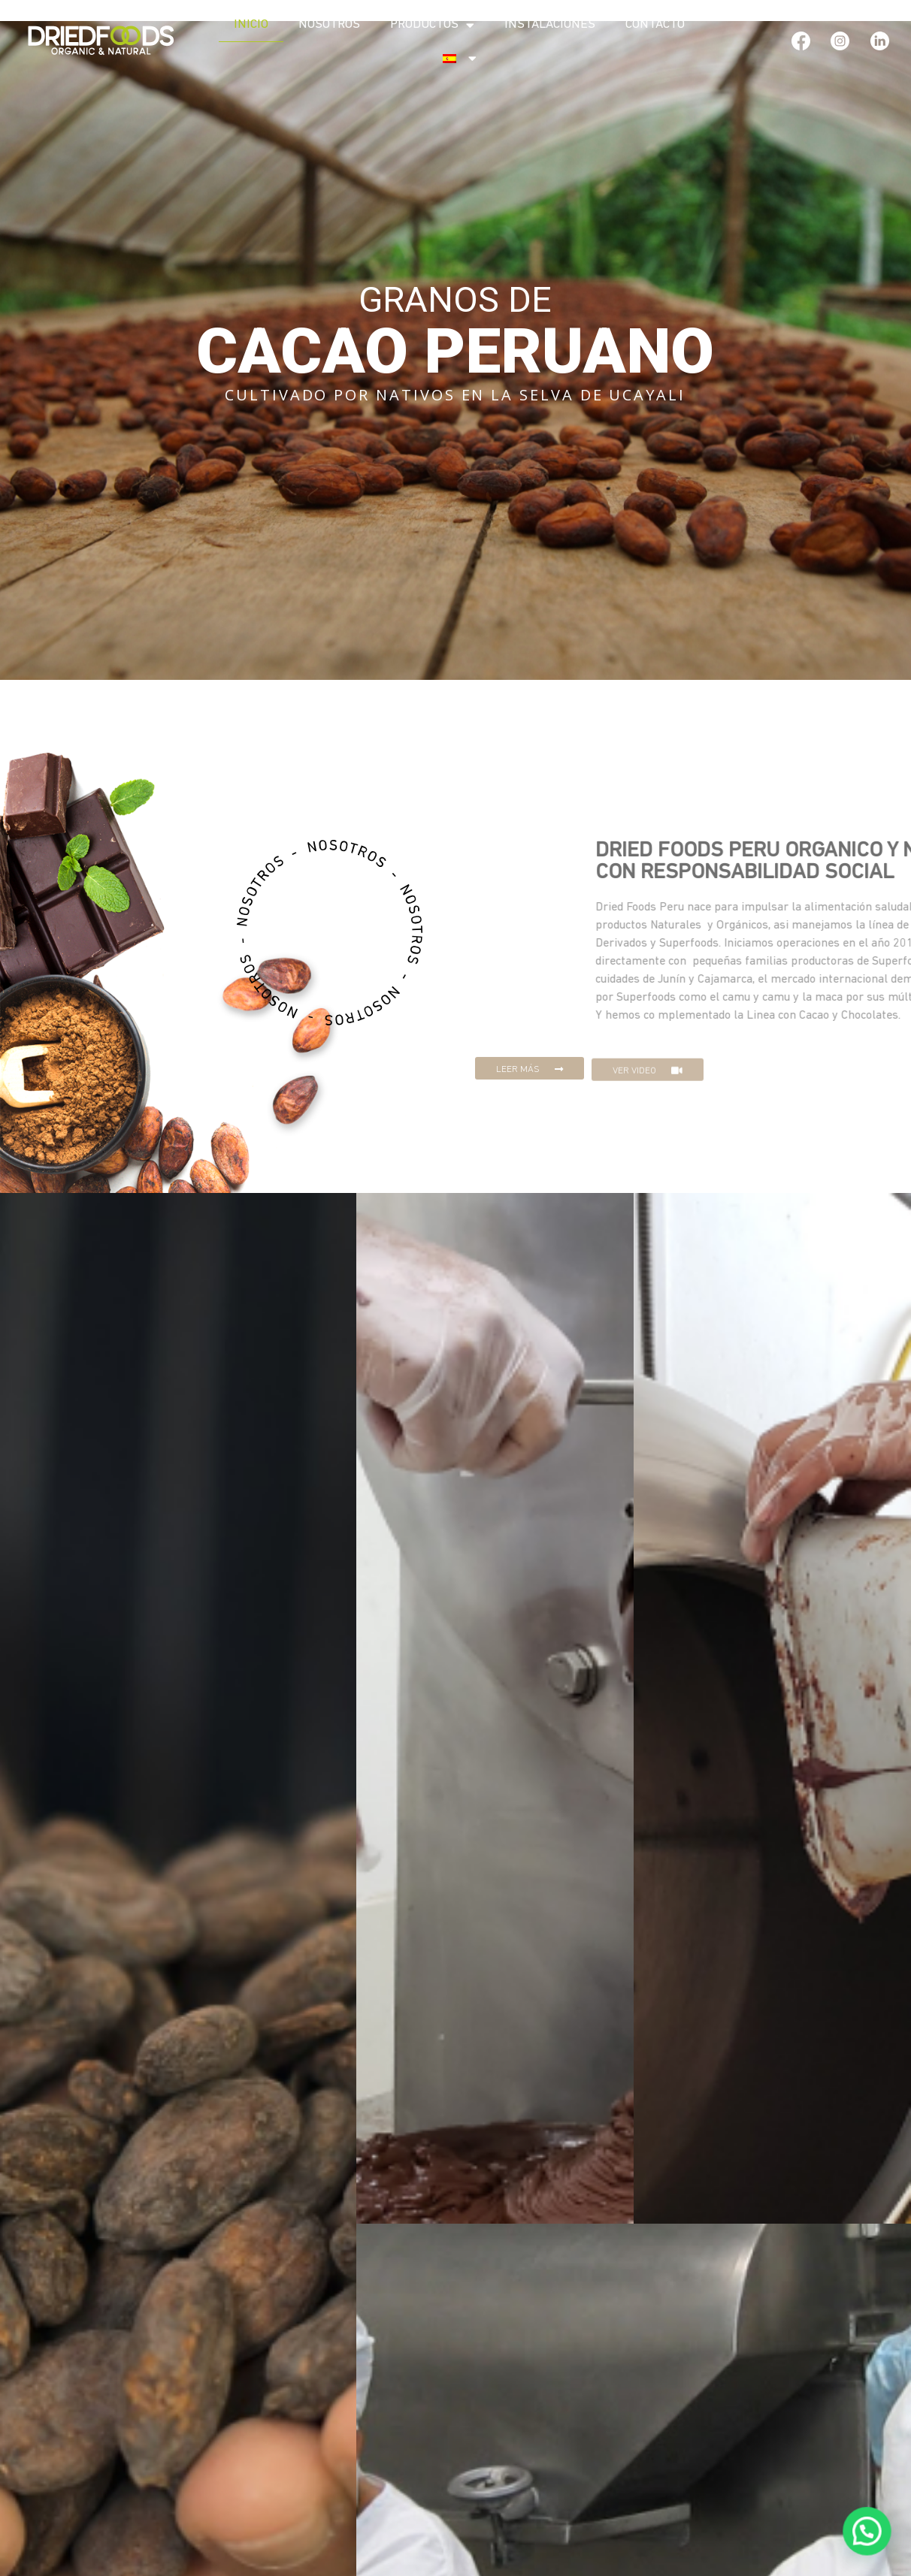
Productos (432, 25)
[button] (529, 1084)
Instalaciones (549, 24)
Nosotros (329, 24)
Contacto (655, 24)
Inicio (251, 24)
